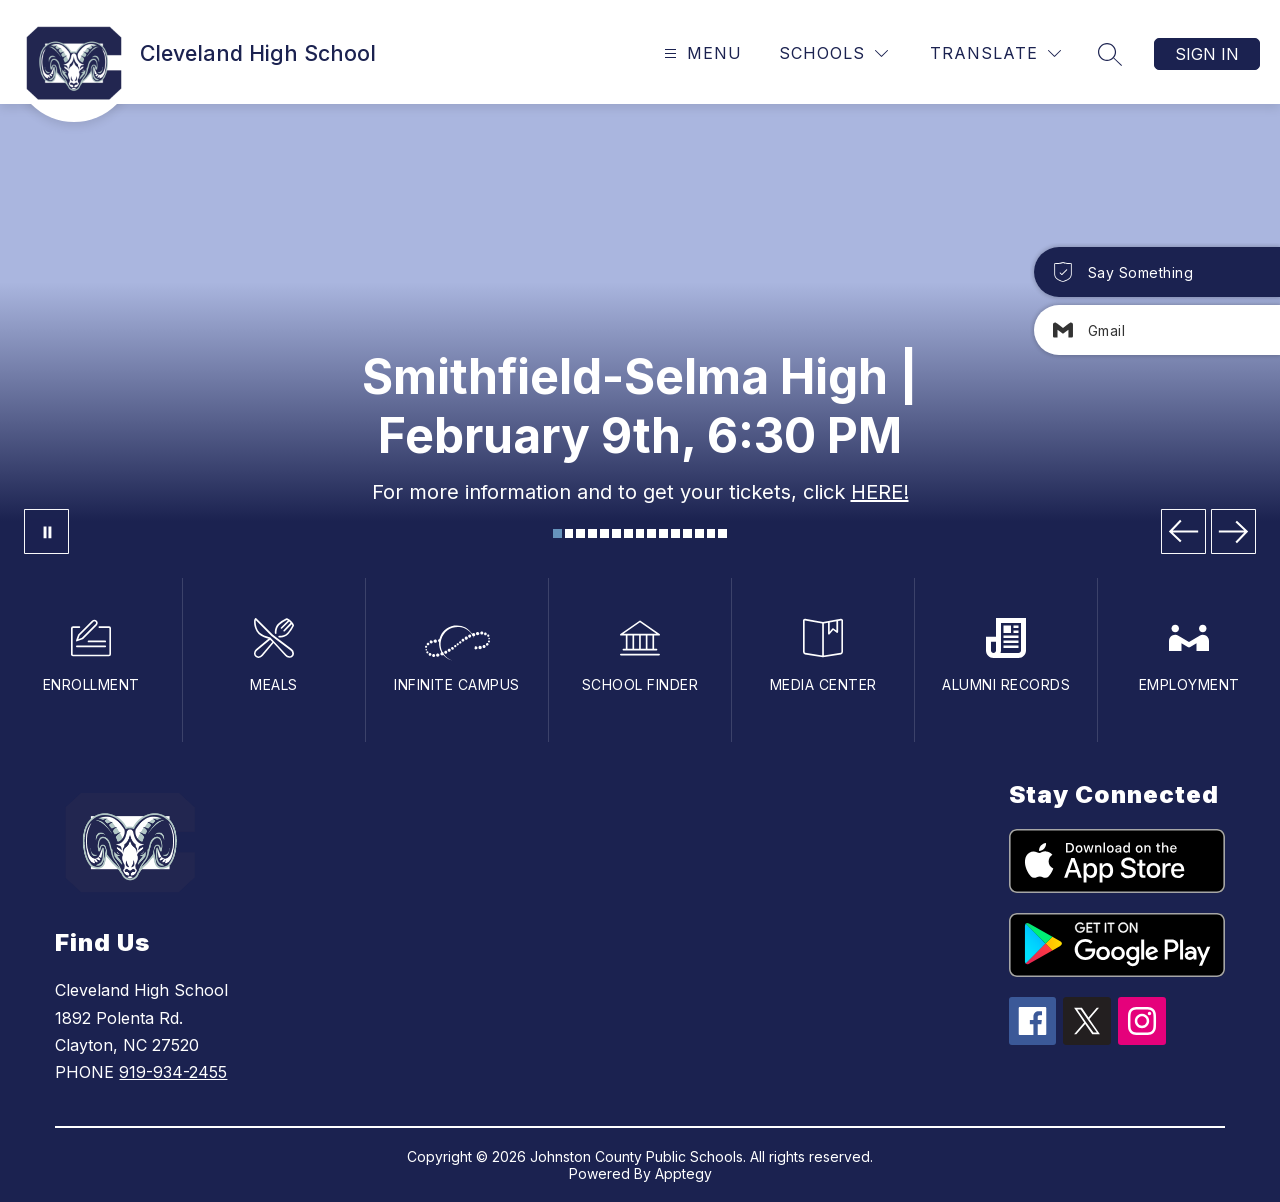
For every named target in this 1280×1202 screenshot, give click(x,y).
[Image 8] (640, 533)
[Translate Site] (995, 53)
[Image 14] (711, 533)
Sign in (1207, 54)
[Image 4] (592, 533)
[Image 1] (557, 533)
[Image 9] (651, 533)
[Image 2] (569, 533)
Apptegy (683, 1173)
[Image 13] (699, 533)
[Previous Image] (1183, 531)
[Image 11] (675, 533)
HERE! (880, 492)
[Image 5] (604, 533)
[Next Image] (1233, 531)
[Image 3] (580, 533)
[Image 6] (616, 533)
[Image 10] (663, 533)
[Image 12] (687, 533)
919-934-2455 (173, 1072)
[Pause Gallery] (46, 531)
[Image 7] (628, 533)
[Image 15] (722, 533)
